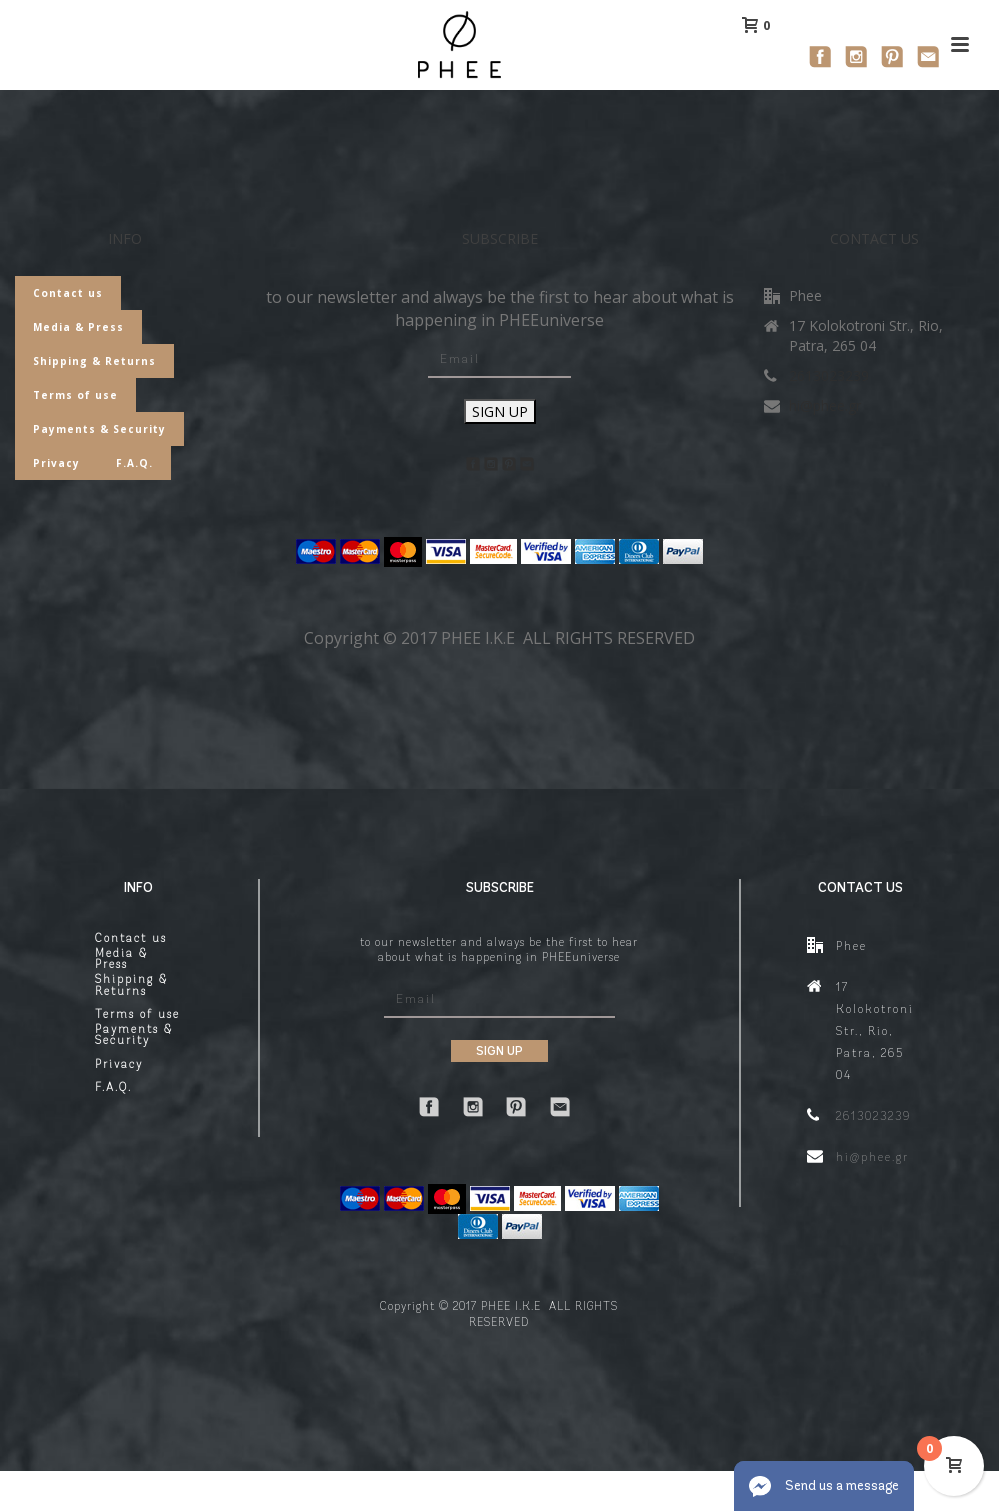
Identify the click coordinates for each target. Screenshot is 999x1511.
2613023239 (829, 376)
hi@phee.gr (825, 406)
